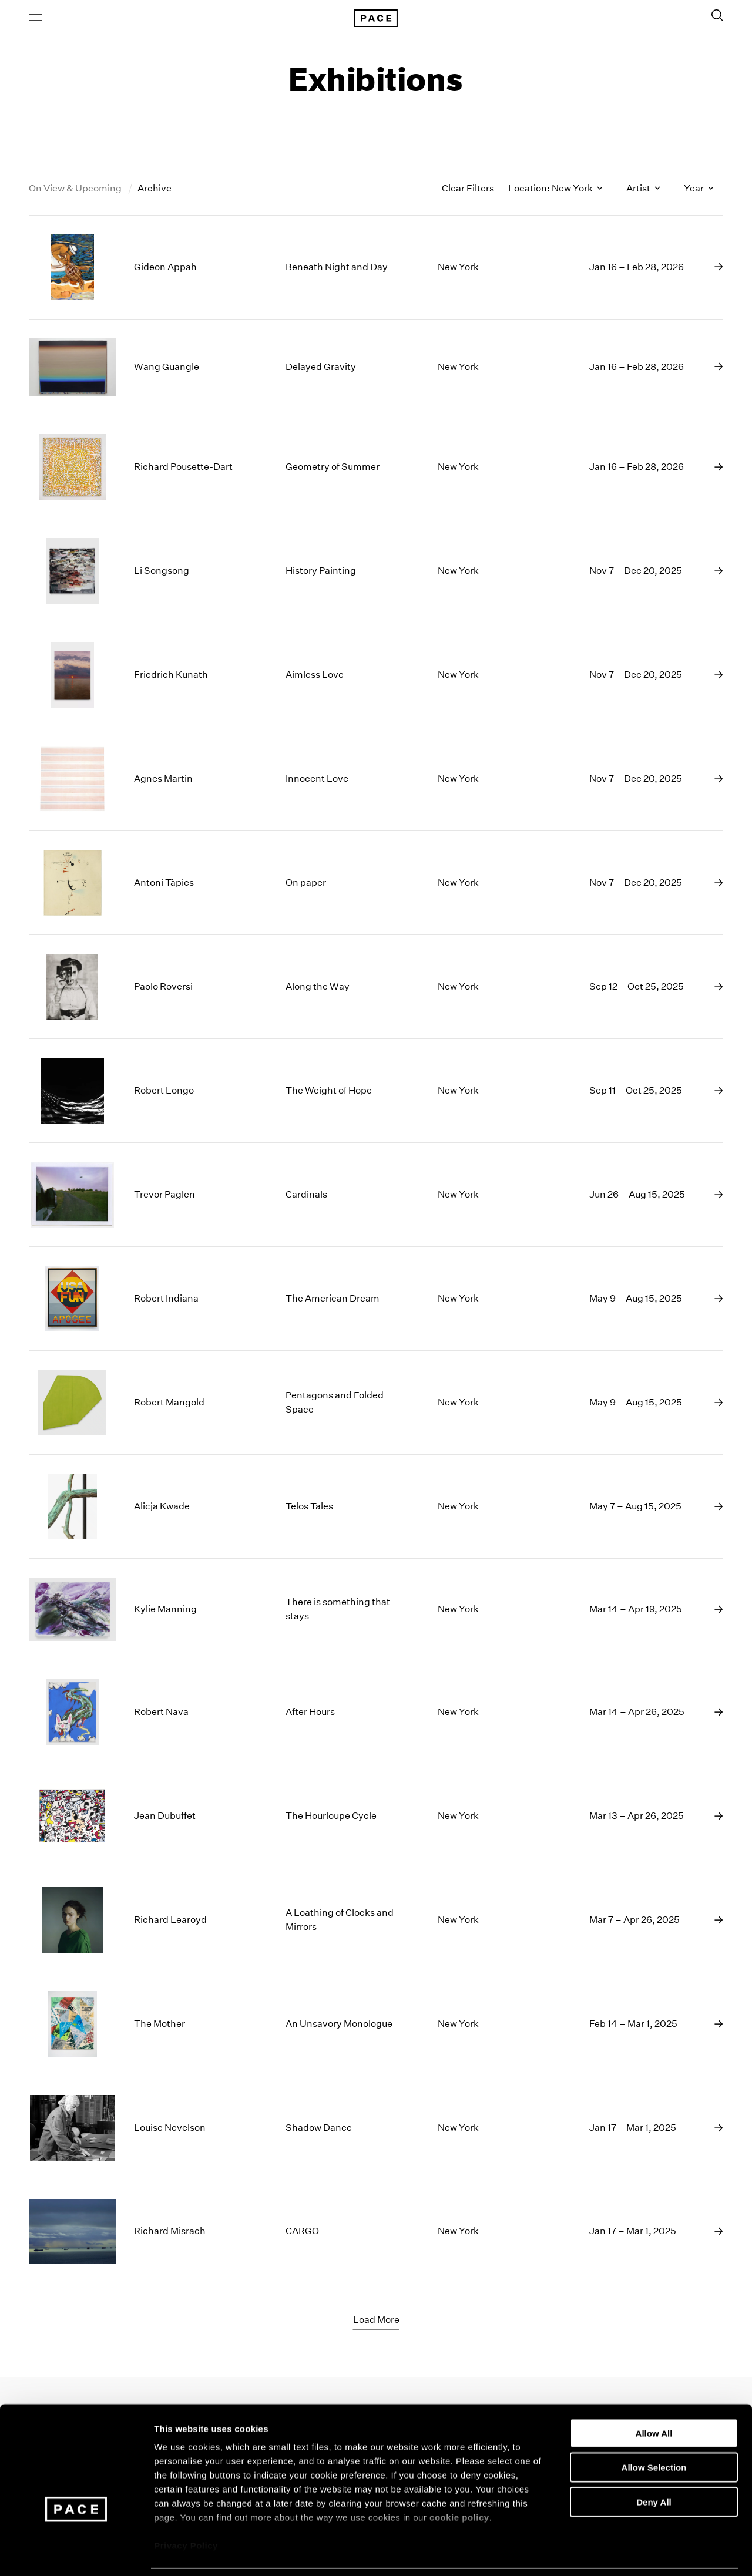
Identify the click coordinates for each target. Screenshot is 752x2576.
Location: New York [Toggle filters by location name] (555, 190)
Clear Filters (468, 189)
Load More (376, 2320)
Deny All (653, 2464)
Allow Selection (654, 2429)
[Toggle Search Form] (717, 16)
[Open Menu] (35, 18)
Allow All (654, 2395)
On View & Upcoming (76, 190)
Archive (154, 190)
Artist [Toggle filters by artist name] (643, 190)
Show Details (617, 2553)
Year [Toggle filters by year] (699, 190)
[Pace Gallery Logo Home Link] (376, 19)
